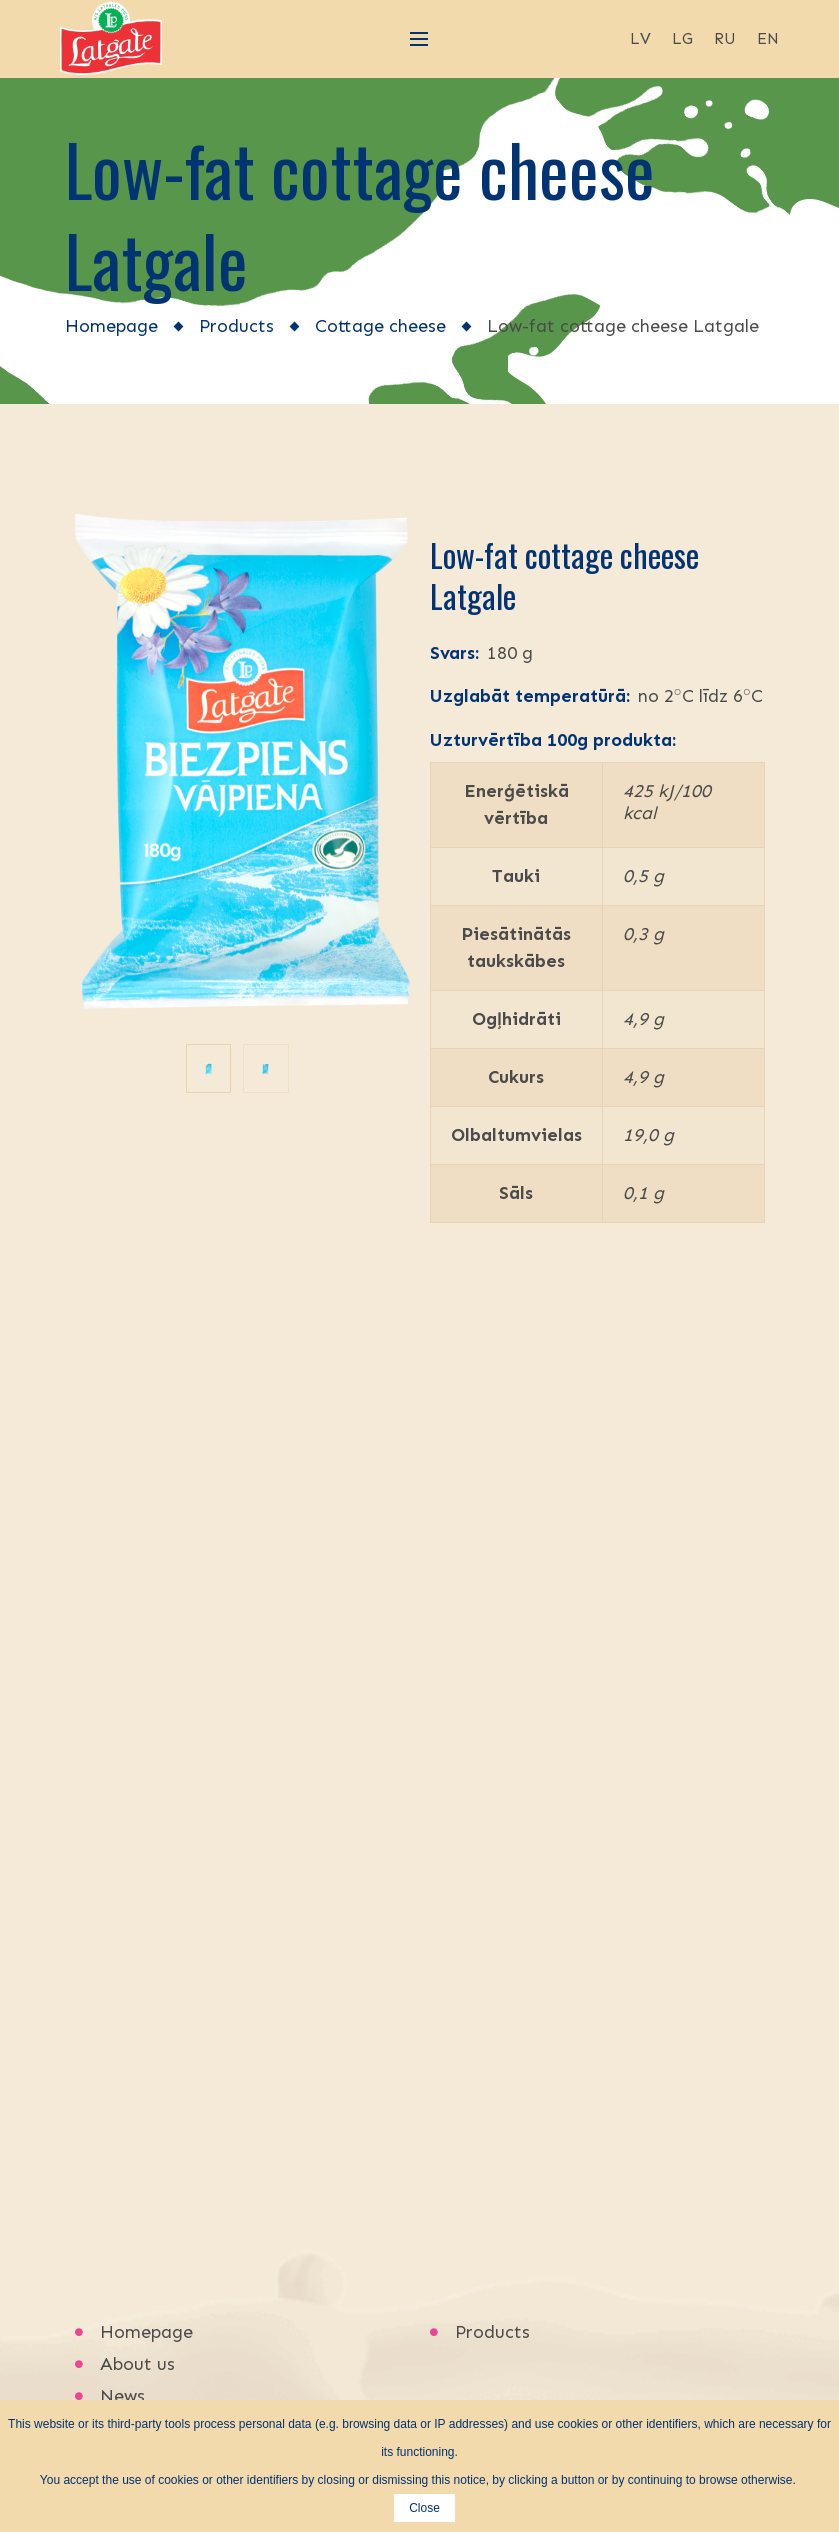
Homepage (111, 326)
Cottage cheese (380, 326)
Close (424, 2508)
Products (236, 326)
